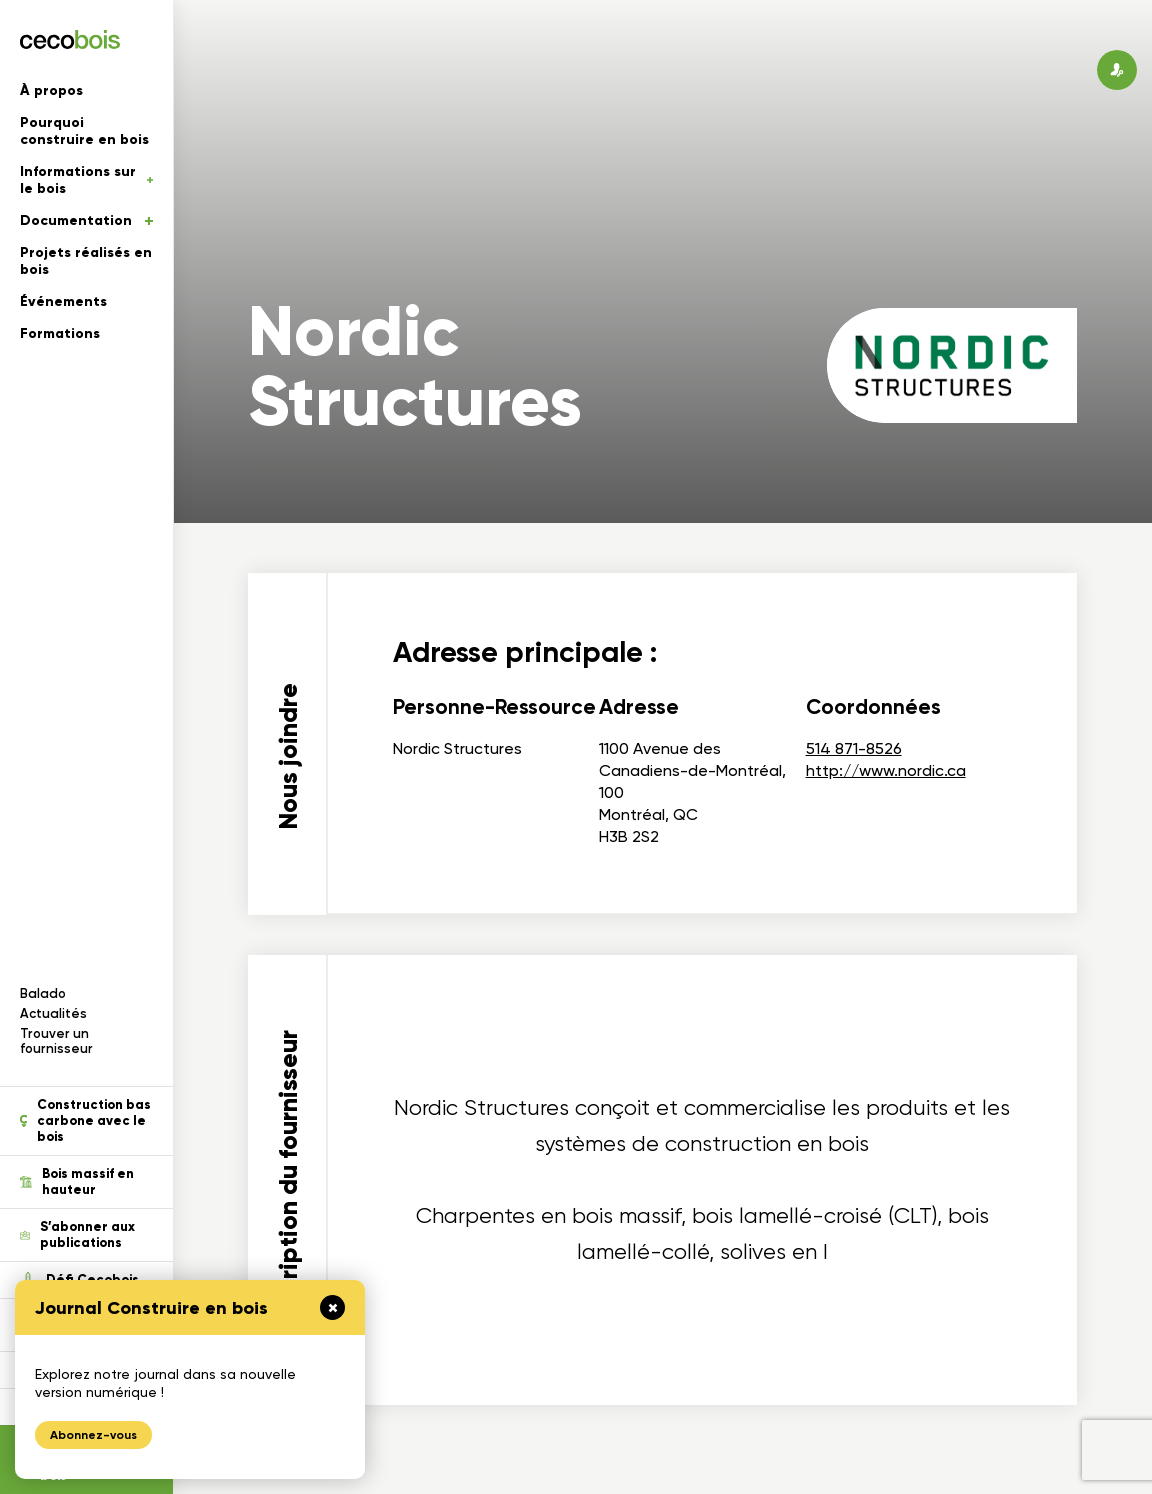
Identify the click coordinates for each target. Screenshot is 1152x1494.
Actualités (53, 1013)
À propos (51, 90)
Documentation (86, 220)
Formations (60, 333)
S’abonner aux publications (77, 1235)
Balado (43, 993)
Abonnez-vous (93, 1435)
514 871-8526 (854, 748)
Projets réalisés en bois (86, 261)
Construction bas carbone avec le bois (85, 1121)
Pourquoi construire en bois (84, 131)
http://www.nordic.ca (886, 770)
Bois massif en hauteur (77, 1182)
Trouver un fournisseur (56, 1041)
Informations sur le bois (86, 180)
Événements (63, 301)
